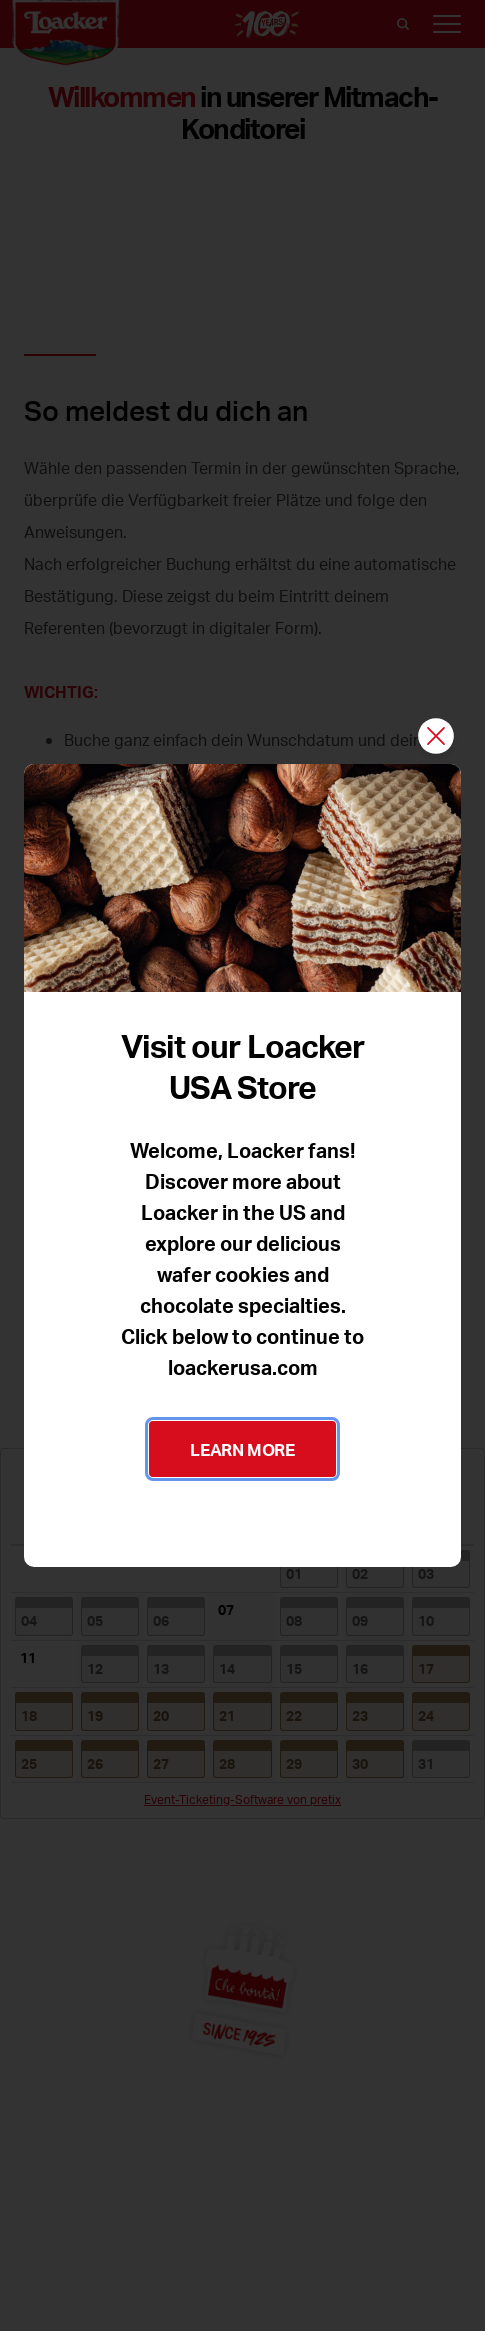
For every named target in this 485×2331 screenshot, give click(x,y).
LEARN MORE (242, 1449)
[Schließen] (436, 737)
